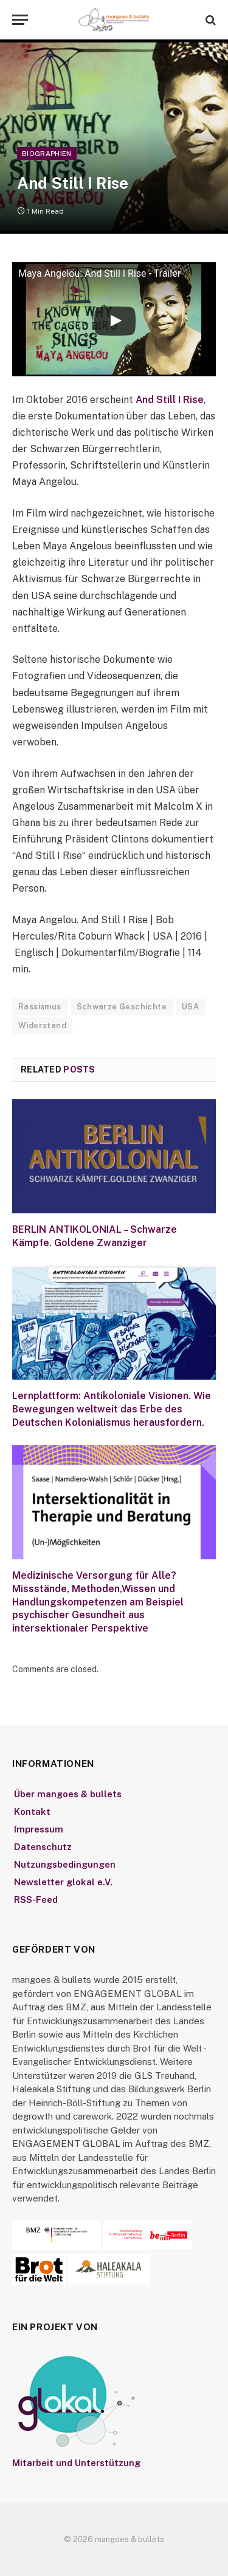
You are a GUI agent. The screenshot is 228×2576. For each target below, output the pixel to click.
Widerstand (42, 1025)
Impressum (38, 1829)
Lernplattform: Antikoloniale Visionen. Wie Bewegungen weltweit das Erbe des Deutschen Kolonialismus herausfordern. (111, 1409)
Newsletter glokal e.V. (63, 1882)
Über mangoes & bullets (68, 1794)
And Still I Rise (170, 399)
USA (190, 1006)
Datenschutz (43, 1847)
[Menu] (20, 19)
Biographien (47, 153)
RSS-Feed (36, 1899)
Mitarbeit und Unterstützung (76, 2463)
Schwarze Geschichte (122, 1006)
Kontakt (32, 1811)
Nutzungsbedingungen (65, 1864)
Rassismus (39, 1006)
